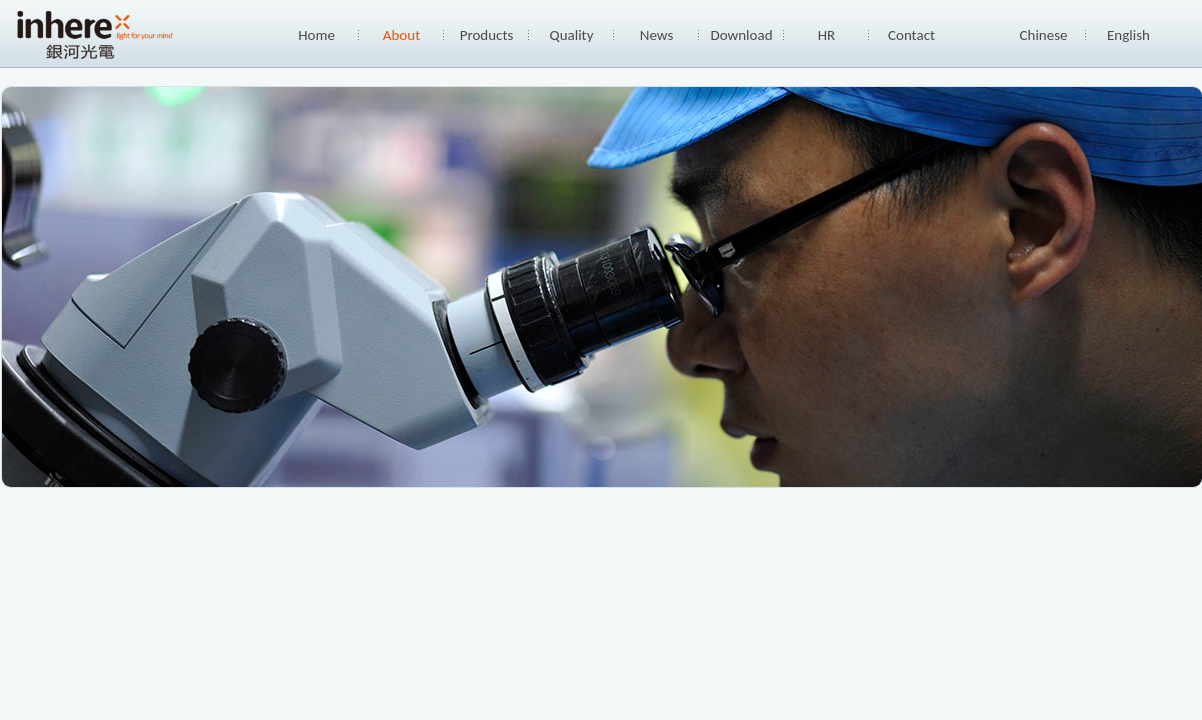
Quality (572, 35)
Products (487, 35)
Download (741, 35)
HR (827, 35)
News (657, 35)
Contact (911, 35)
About (401, 35)
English (1128, 35)
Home (316, 35)
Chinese (1044, 35)
